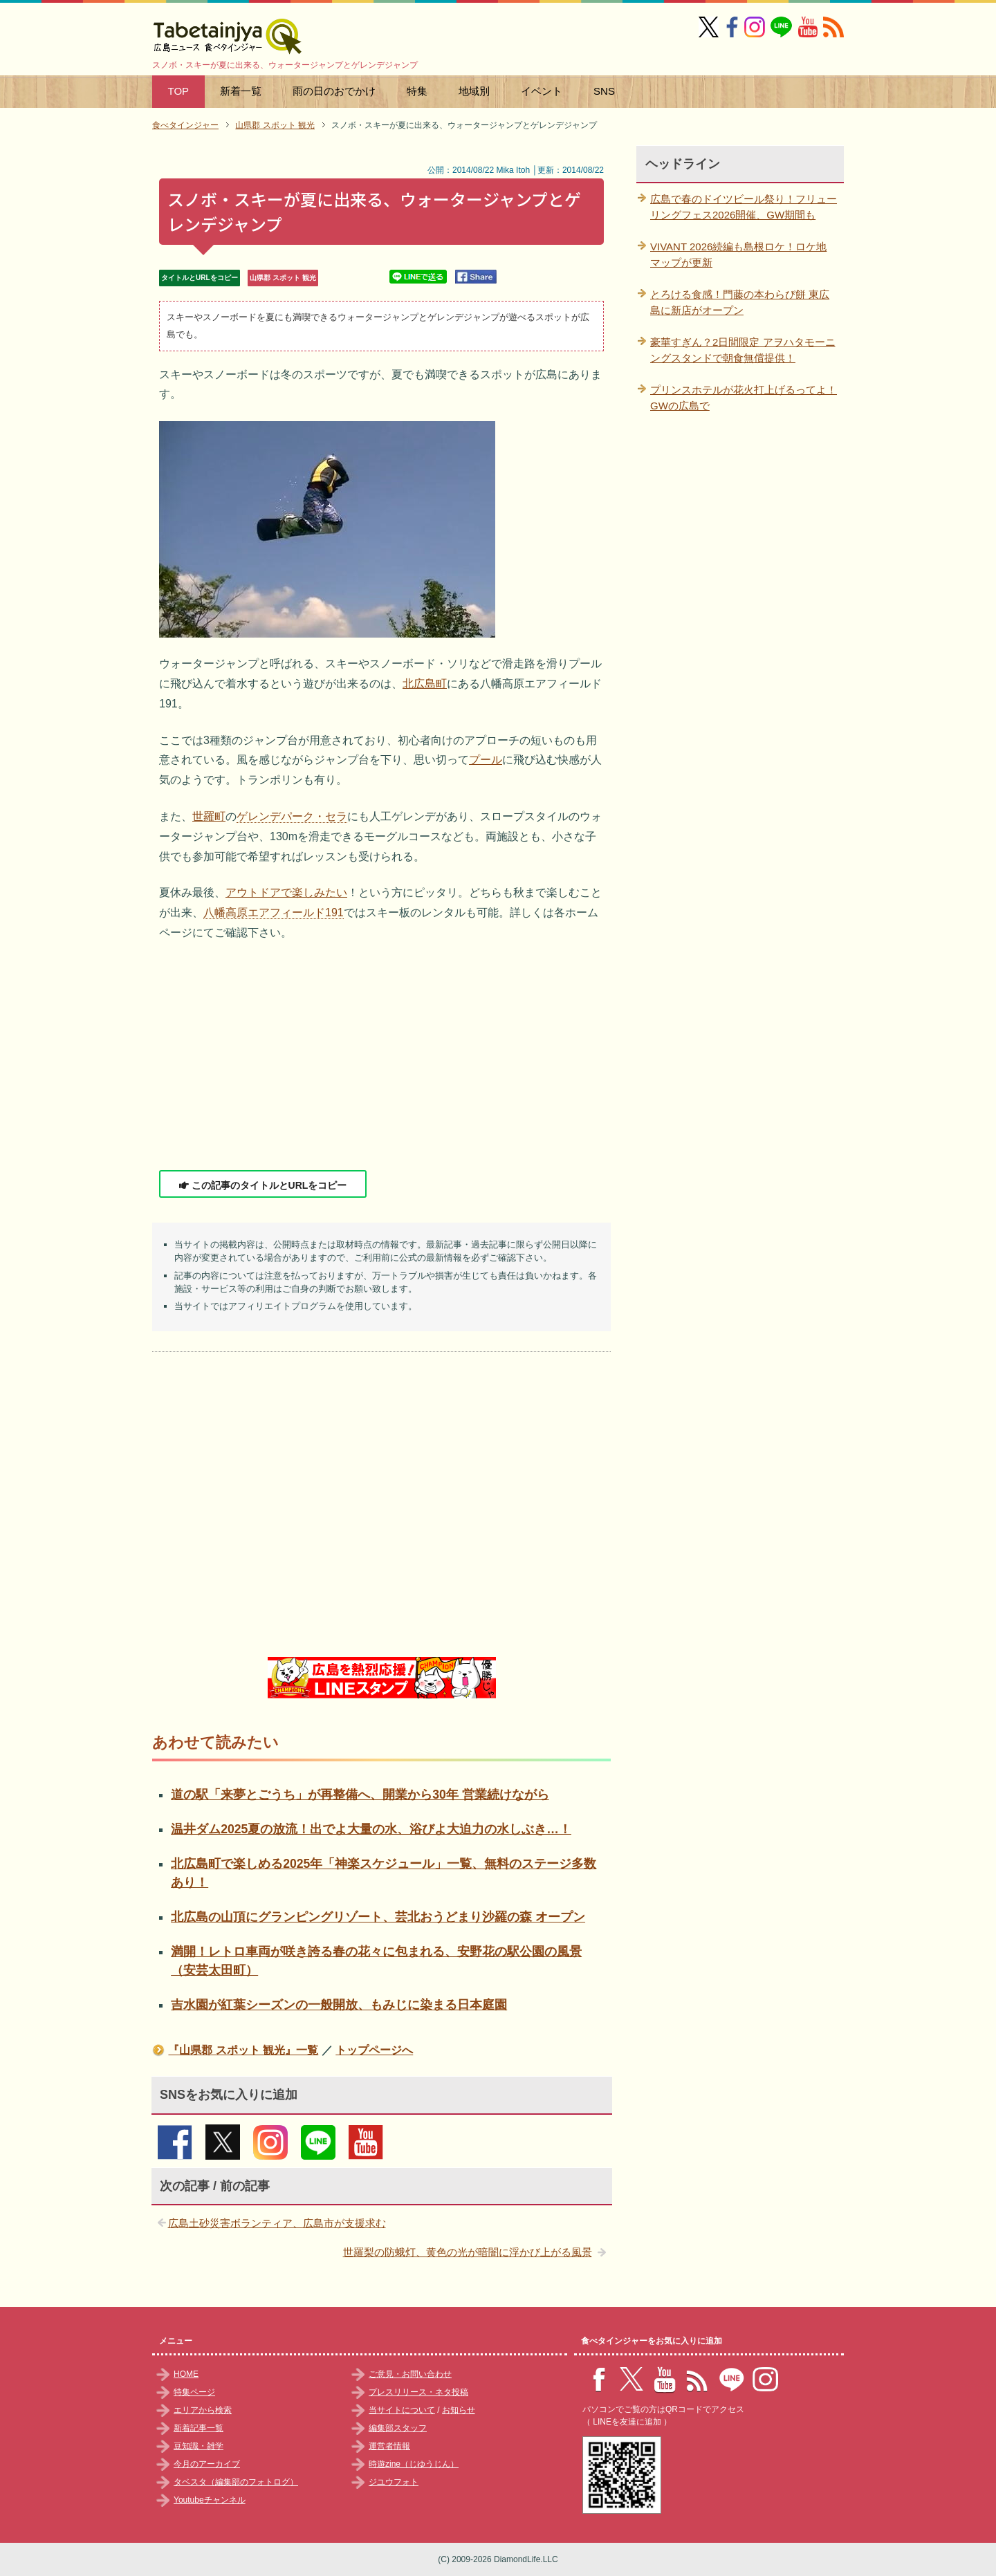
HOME (186, 2374)
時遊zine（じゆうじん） (414, 2464)
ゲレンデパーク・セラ (292, 816)
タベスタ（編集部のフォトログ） (236, 2482)
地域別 (474, 91)
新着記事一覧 (198, 2428)
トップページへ (374, 2050)
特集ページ (194, 2392)
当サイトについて (402, 2410)
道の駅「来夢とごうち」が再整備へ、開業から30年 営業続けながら (359, 1794)
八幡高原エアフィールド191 (273, 912)
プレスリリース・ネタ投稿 (418, 2392)
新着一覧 (240, 91)
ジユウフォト (393, 2482)
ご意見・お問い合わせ (410, 2374)
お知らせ (458, 2410)
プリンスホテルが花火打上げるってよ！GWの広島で (743, 397)
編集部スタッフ (398, 2428)
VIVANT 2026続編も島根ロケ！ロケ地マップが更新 (738, 254)
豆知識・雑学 (198, 2446)
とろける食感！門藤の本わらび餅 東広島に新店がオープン (739, 302)
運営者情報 (389, 2446)
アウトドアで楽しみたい (286, 892)
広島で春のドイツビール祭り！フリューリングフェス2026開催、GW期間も (743, 207)
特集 (417, 91)
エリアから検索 (203, 2410)
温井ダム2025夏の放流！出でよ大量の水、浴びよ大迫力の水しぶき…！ (371, 1829)
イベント (541, 91)
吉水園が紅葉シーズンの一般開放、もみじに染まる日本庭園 (339, 2005)
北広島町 (425, 683)
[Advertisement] (381, 1056)
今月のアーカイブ (207, 2464)
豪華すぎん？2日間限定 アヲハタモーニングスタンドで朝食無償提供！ (743, 350)
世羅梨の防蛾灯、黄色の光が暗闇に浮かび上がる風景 (467, 2252)
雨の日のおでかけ (334, 91)
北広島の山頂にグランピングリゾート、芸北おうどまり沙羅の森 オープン (378, 1917)
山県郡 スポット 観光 (283, 277)
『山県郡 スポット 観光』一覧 (243, 2050)
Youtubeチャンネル (210, 2500)
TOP (179, 91)
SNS (604, 91)
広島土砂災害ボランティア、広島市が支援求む (277, 2223)
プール (485, 760)
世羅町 (208, 816)
